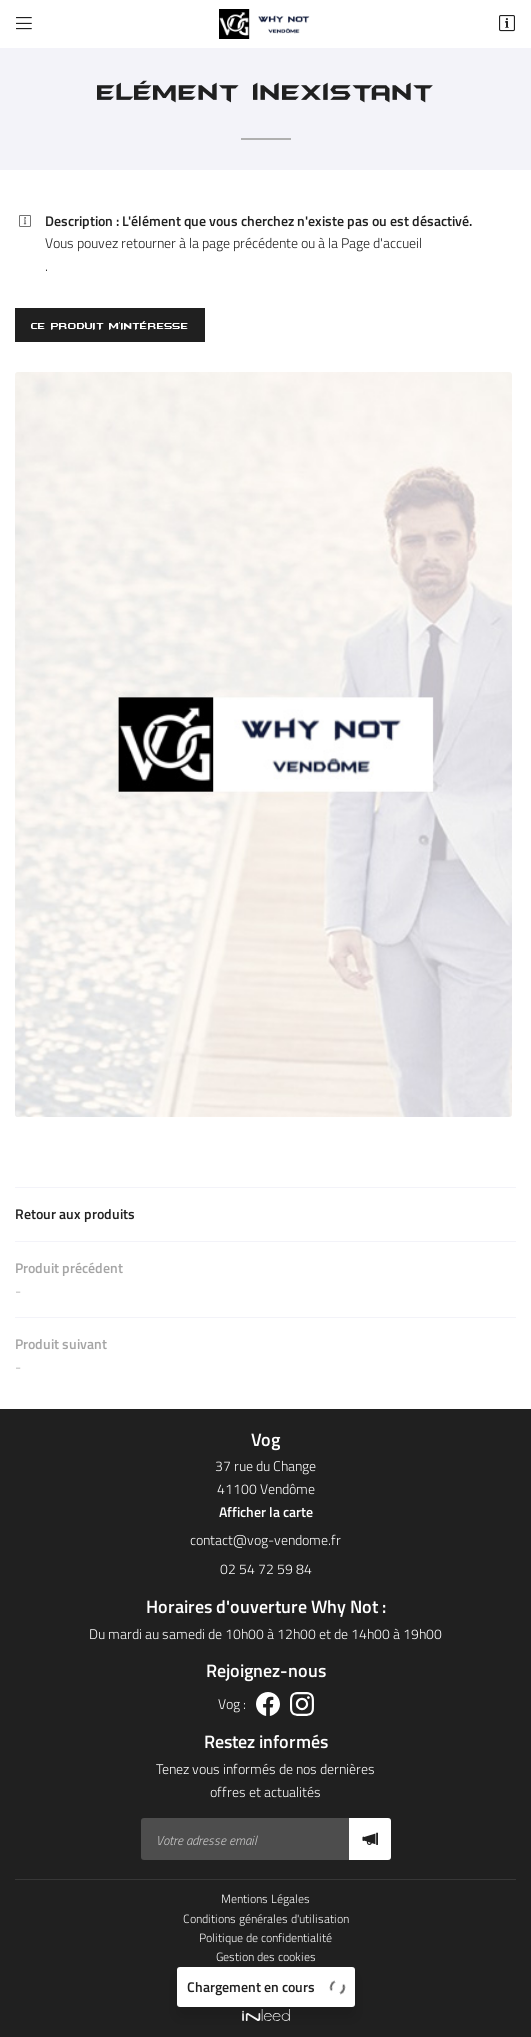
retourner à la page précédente (209, 242)
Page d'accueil (381, 242)
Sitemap (265, 1976)
